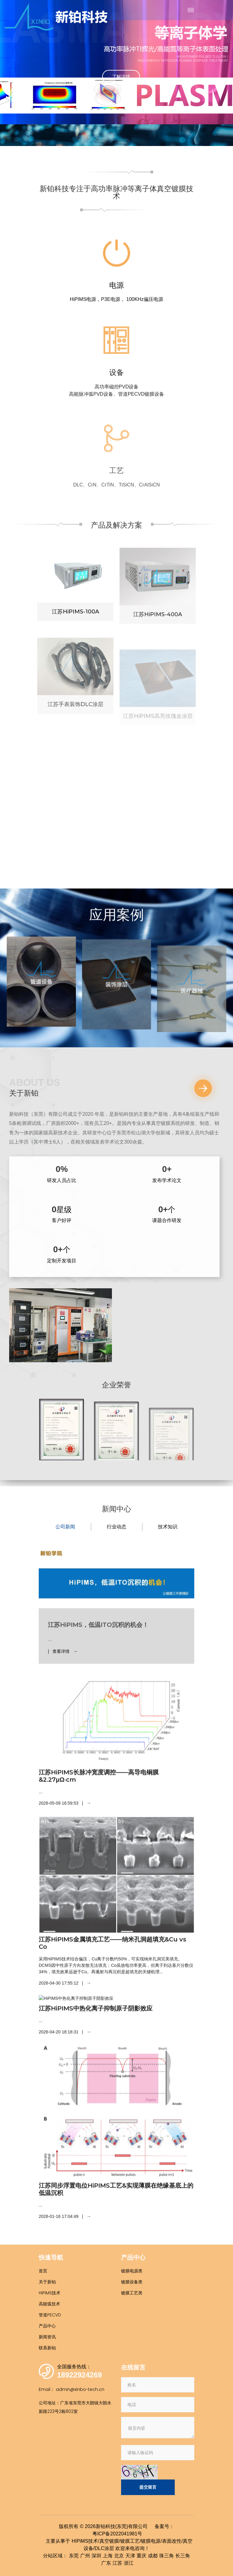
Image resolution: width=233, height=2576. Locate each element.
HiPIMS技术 (49, 2293)
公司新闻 (65, 1526)
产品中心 (47, 2326)
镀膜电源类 (131, 2271)
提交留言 (147, 2487)
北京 (119, 2555)
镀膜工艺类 (131, 2293)
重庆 (141, 2555)
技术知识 (167, 1526)
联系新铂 (47, 2348)
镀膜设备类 (131, 2282)
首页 (43, 2271)
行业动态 (116, 1526)
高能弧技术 (49, 2304)
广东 (106, 2563)
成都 (153, 2555)
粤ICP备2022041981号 (117, 2533)
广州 (85, 2555)
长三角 (182, 2555)
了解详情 (121, 76)
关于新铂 (47, 2282)
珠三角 (166, 2555)
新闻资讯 (47, 2337)
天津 (130, 2555)
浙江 (129, 2563)
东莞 (74, 2555)
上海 (108, 2555)
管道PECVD (50, 2315)
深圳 (96, 2555)
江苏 (117, 2563)
